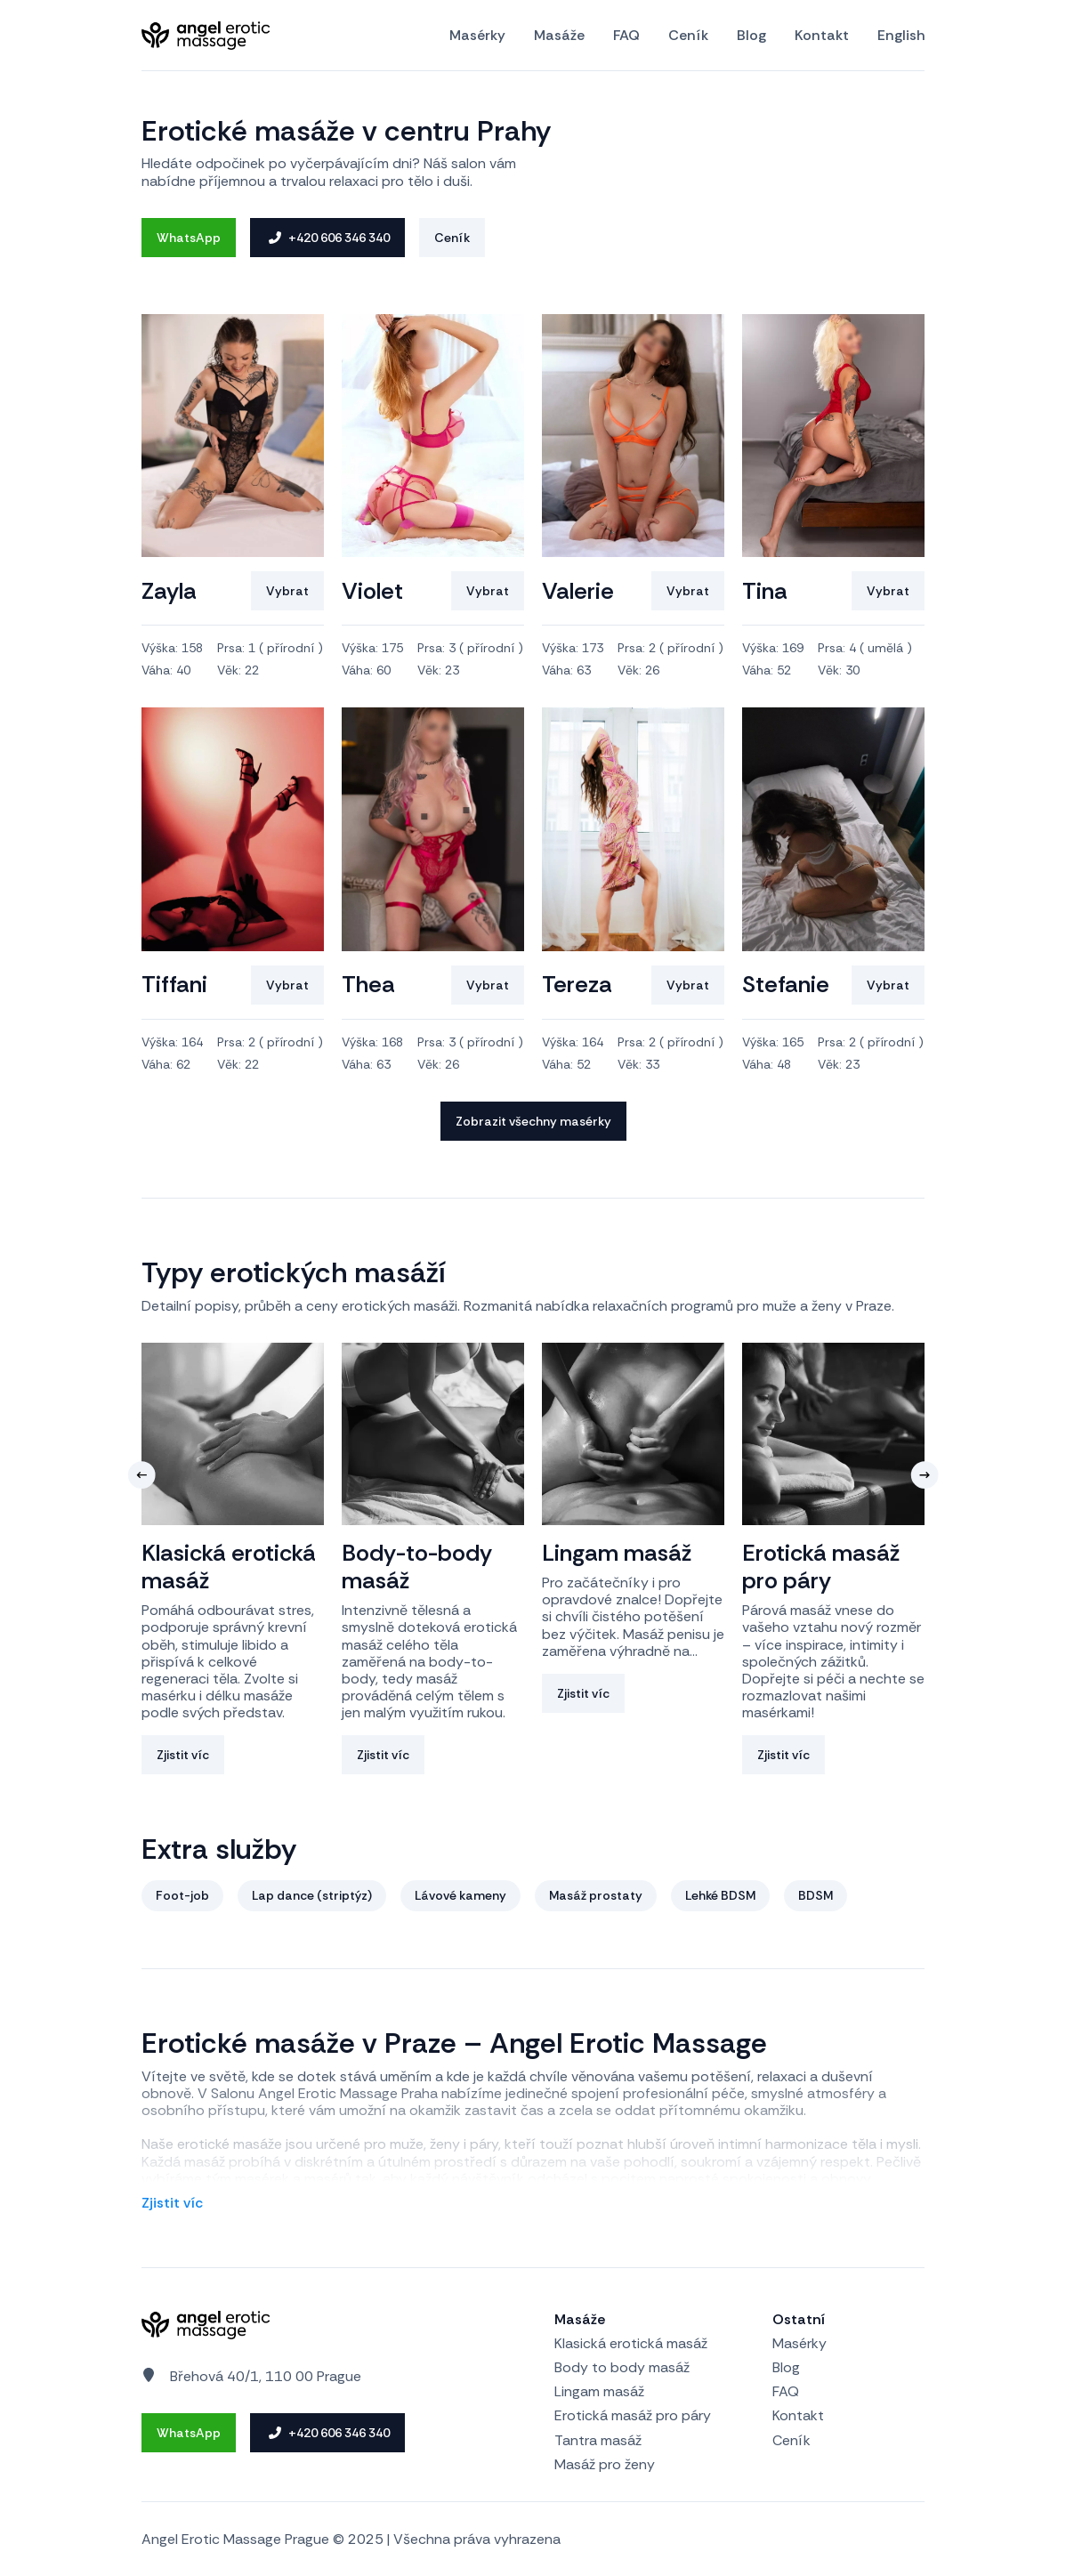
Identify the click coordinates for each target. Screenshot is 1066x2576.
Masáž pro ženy (604, 2464)
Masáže (559, 35)
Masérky (477, 35)
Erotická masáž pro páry (632, 2415)
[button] (141, 1475)
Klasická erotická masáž (630, 2343)
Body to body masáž (622, 2367)
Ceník (688, 35)
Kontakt (822, 35)
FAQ (626, 35)
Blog (751, 35)
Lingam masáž (599, 2391)
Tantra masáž (598, 2440)
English (901, 35)
